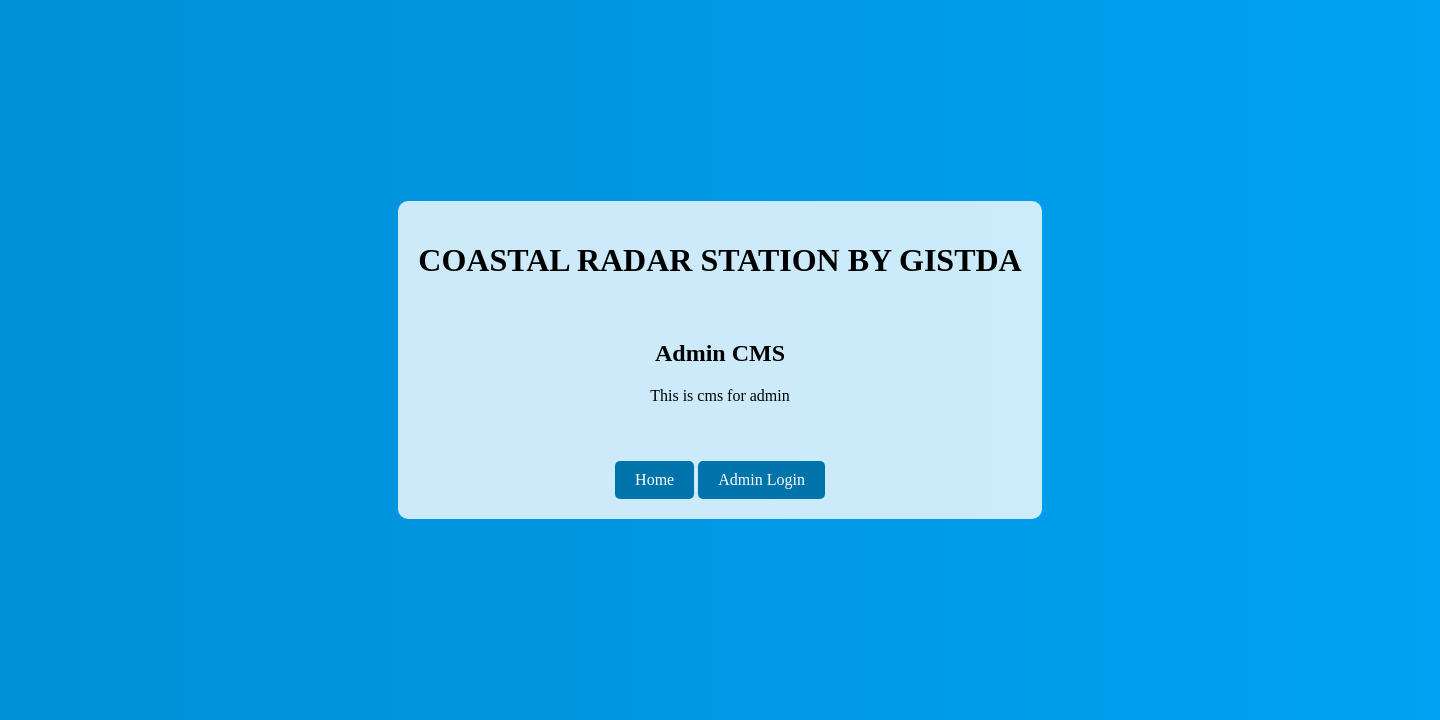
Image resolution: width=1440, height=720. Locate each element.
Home (654, 479)
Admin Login (761, 479)
